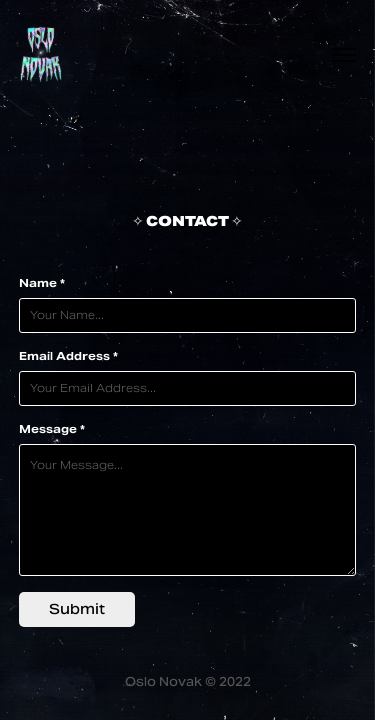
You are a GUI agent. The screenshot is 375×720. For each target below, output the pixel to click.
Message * (52, 429)
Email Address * (68, 356)
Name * (42, 283)
